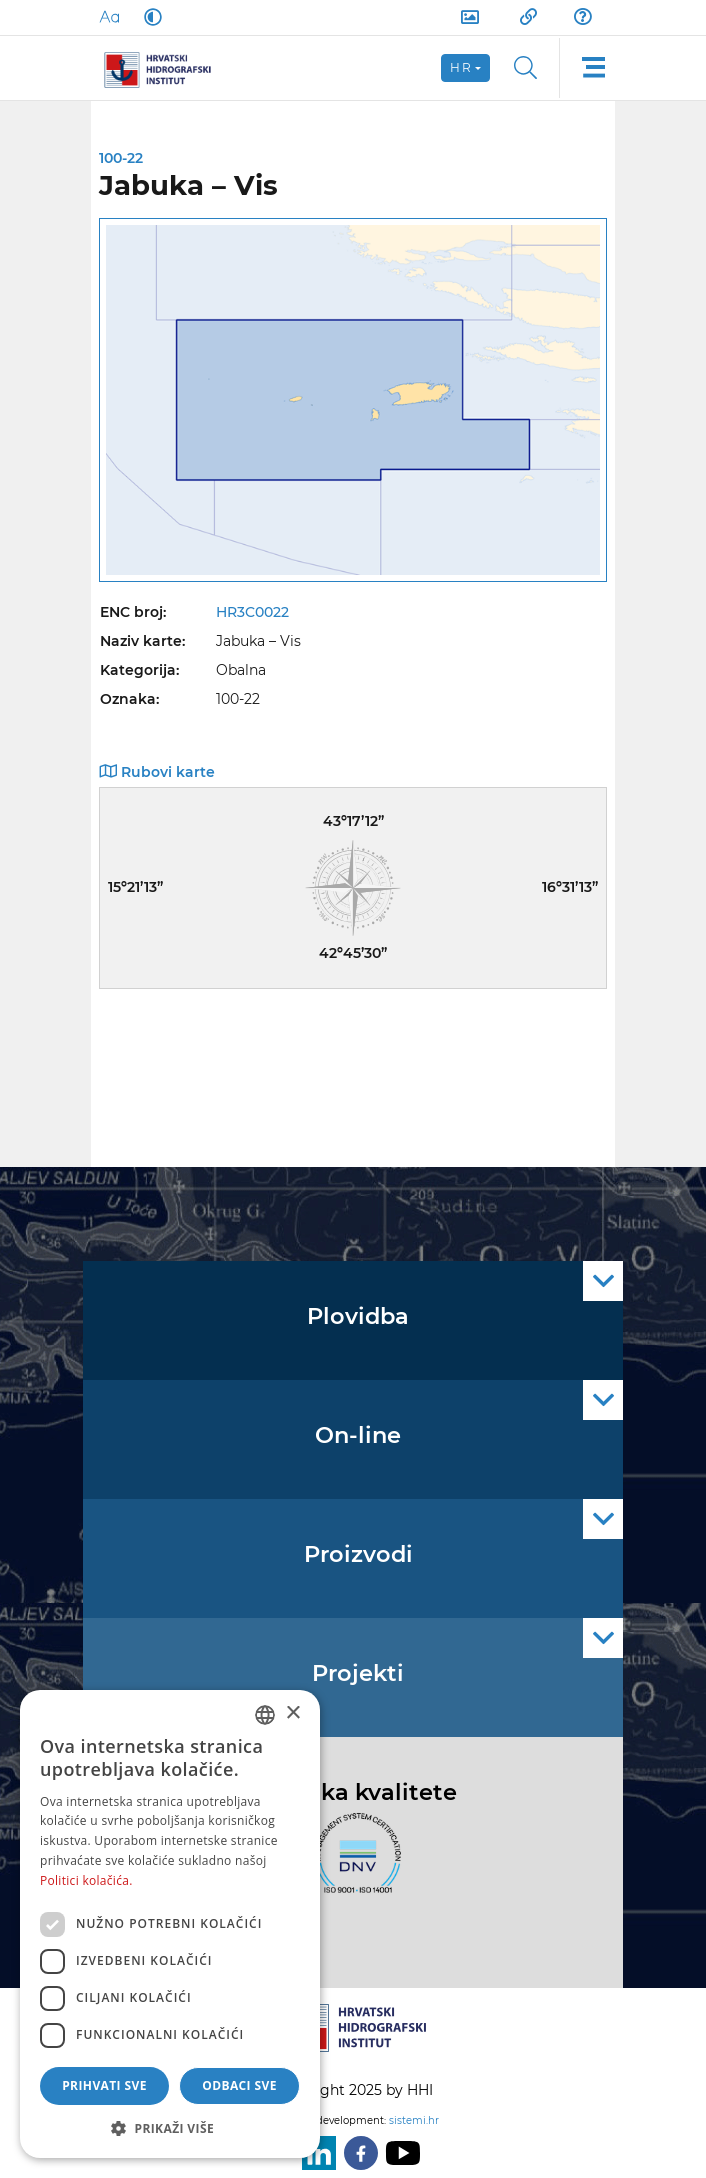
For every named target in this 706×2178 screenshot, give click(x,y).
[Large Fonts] (109, 17)
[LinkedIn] (315, 2153)
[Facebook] (357, 2153)
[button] (170, 2128)
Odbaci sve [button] (239, 2085)
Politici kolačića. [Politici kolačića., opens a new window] (86, 1880)
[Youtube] (399, 2153)
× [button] (292, 1713)
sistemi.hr (414, 2120)
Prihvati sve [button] (104, 2085)
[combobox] (265, 1715)
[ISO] (353, 1864)
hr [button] (461, 67)
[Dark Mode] (149, 17)
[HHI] (165, 68)
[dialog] (170, 1924)
